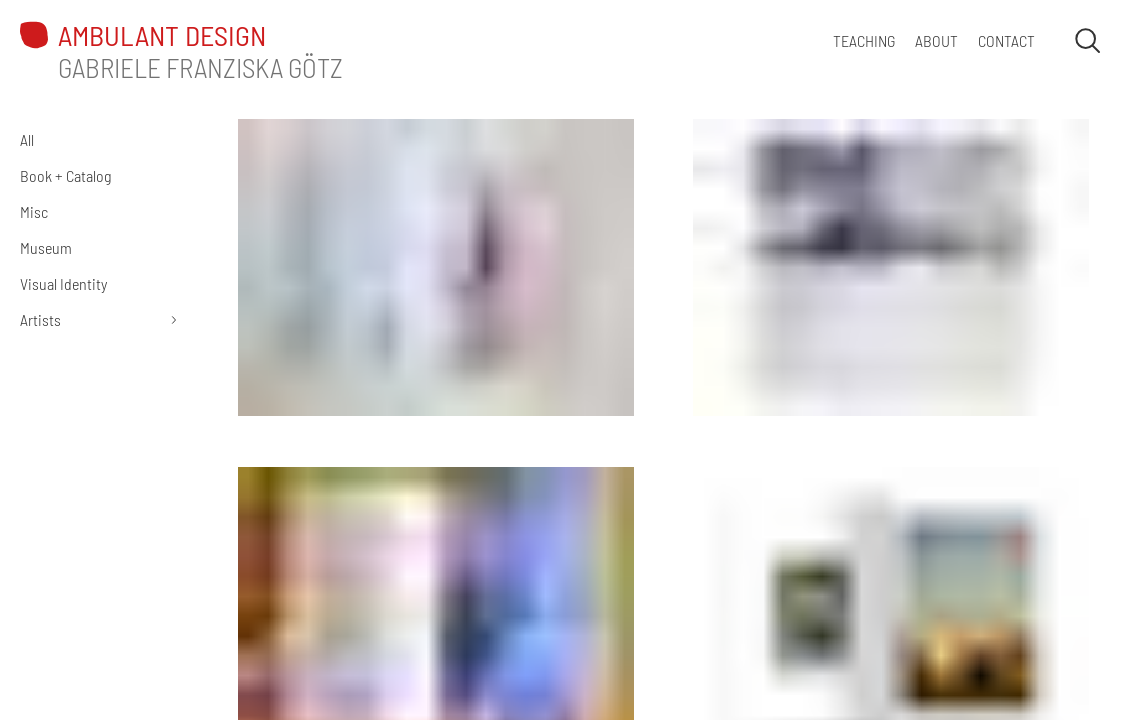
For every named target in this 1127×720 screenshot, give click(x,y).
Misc (34, 211)
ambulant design (162, 35)
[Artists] (100, 320)
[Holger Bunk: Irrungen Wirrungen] (891, 266)
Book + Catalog (65, 175)
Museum (46, 247)
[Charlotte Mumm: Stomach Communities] (436, 266)
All (27, 139)
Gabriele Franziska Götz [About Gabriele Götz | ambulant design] (200, 67)
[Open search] (1087, 40)
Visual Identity (63, 283)
